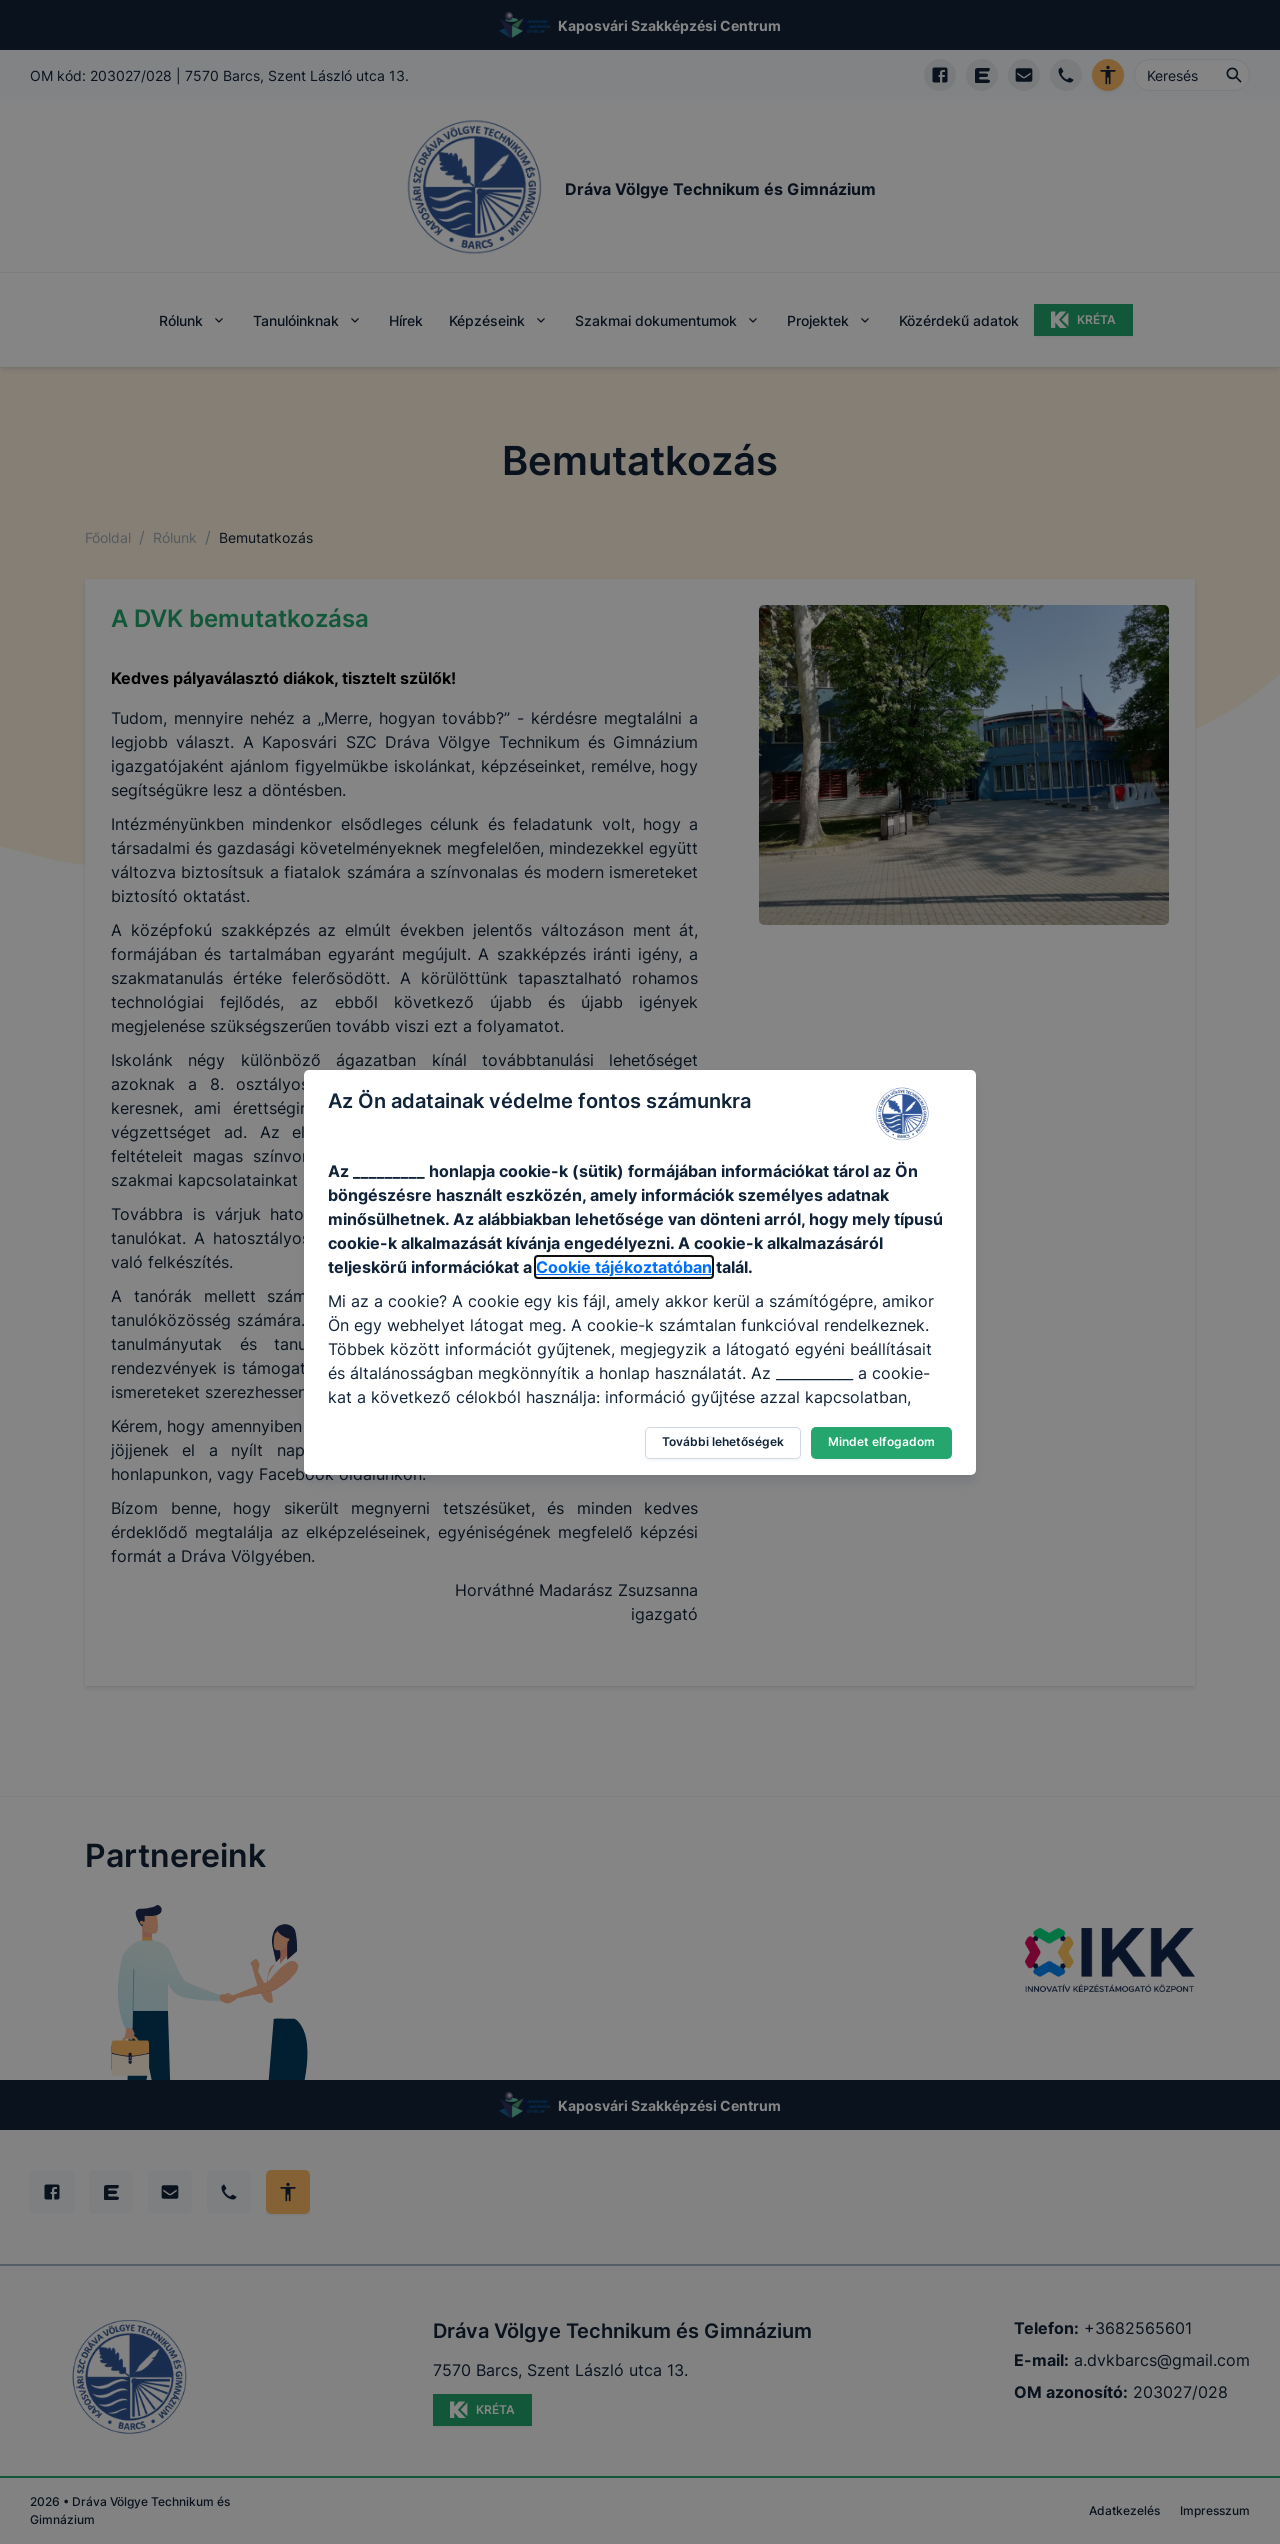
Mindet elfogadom (881, 1441)
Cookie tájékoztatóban (624, 1267)
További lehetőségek (723, 1441)
